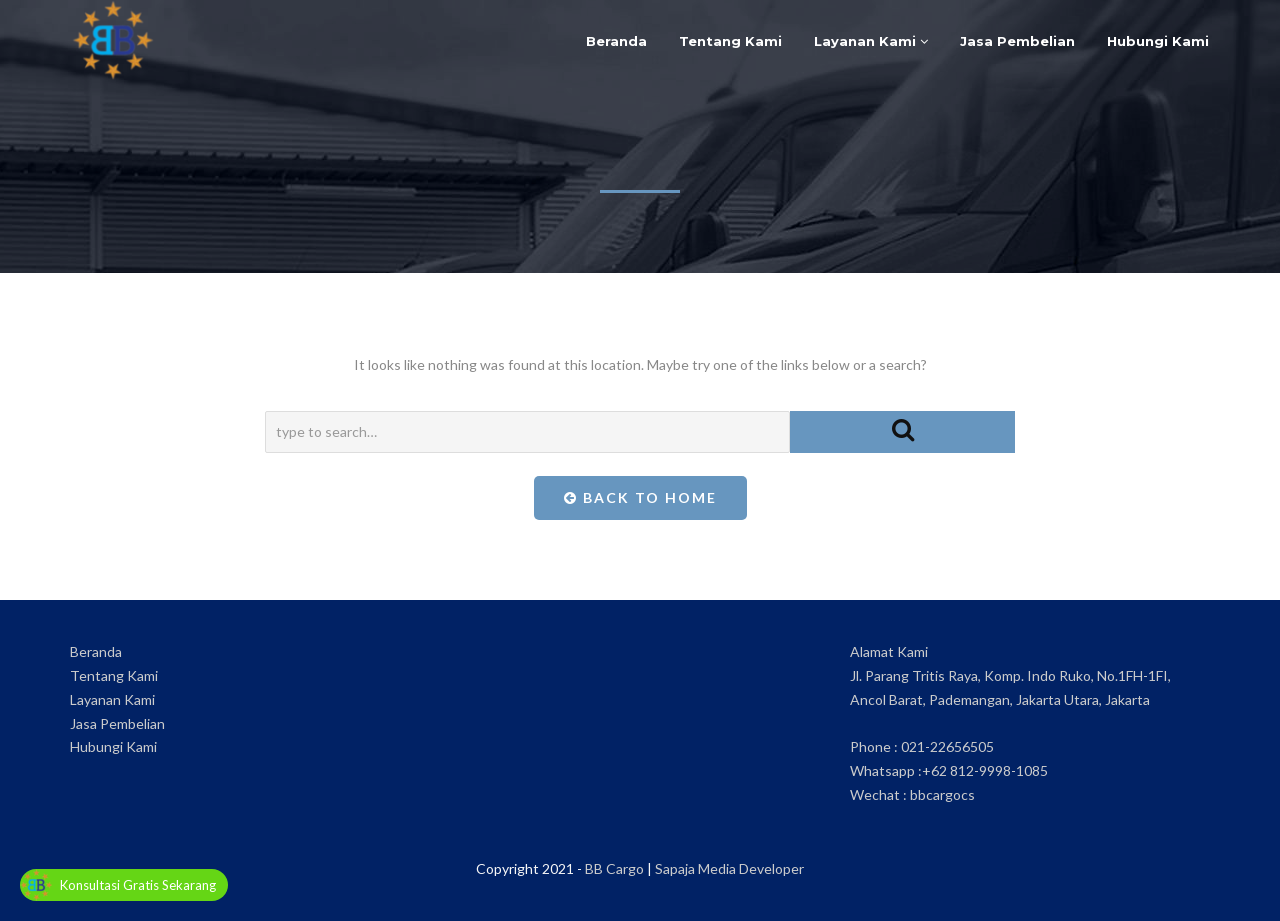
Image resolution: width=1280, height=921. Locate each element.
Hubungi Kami (1158, 41)
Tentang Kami (730, 41)
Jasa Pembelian (1017, 41)
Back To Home (640, 497)
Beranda (616, 41)
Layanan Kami (871, 41)
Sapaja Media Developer (729, 868)
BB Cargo (614, 868)
